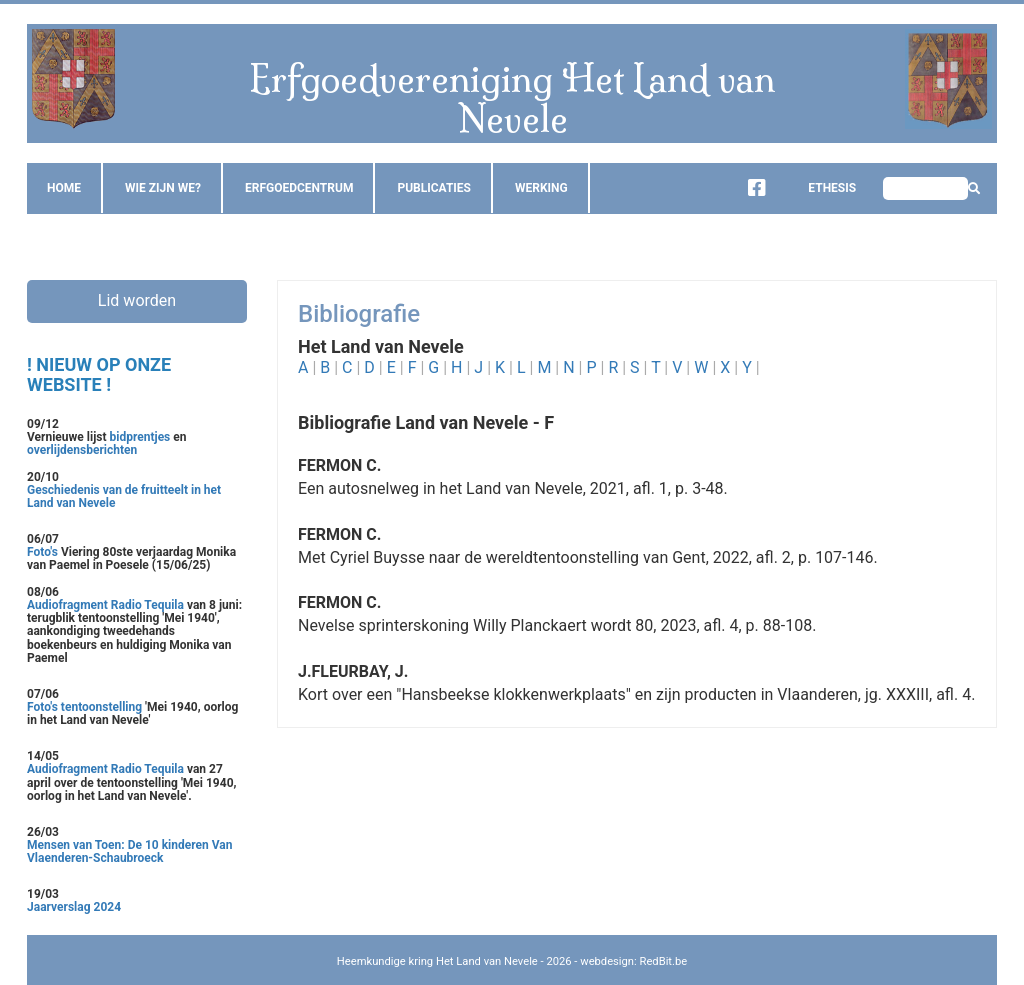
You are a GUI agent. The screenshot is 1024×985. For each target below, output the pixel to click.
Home (64, 188)
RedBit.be (664, 961)
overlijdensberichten (82, 450)
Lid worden (137, 300)
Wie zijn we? (163, 188)
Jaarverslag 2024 (74, 907)
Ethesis (817, 188)
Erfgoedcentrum (299, 188)
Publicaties (434, 188)
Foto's (44, 552)
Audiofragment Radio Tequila (105, 605)
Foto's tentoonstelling (84, 707)
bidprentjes (140, 437)
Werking (541, 188)
